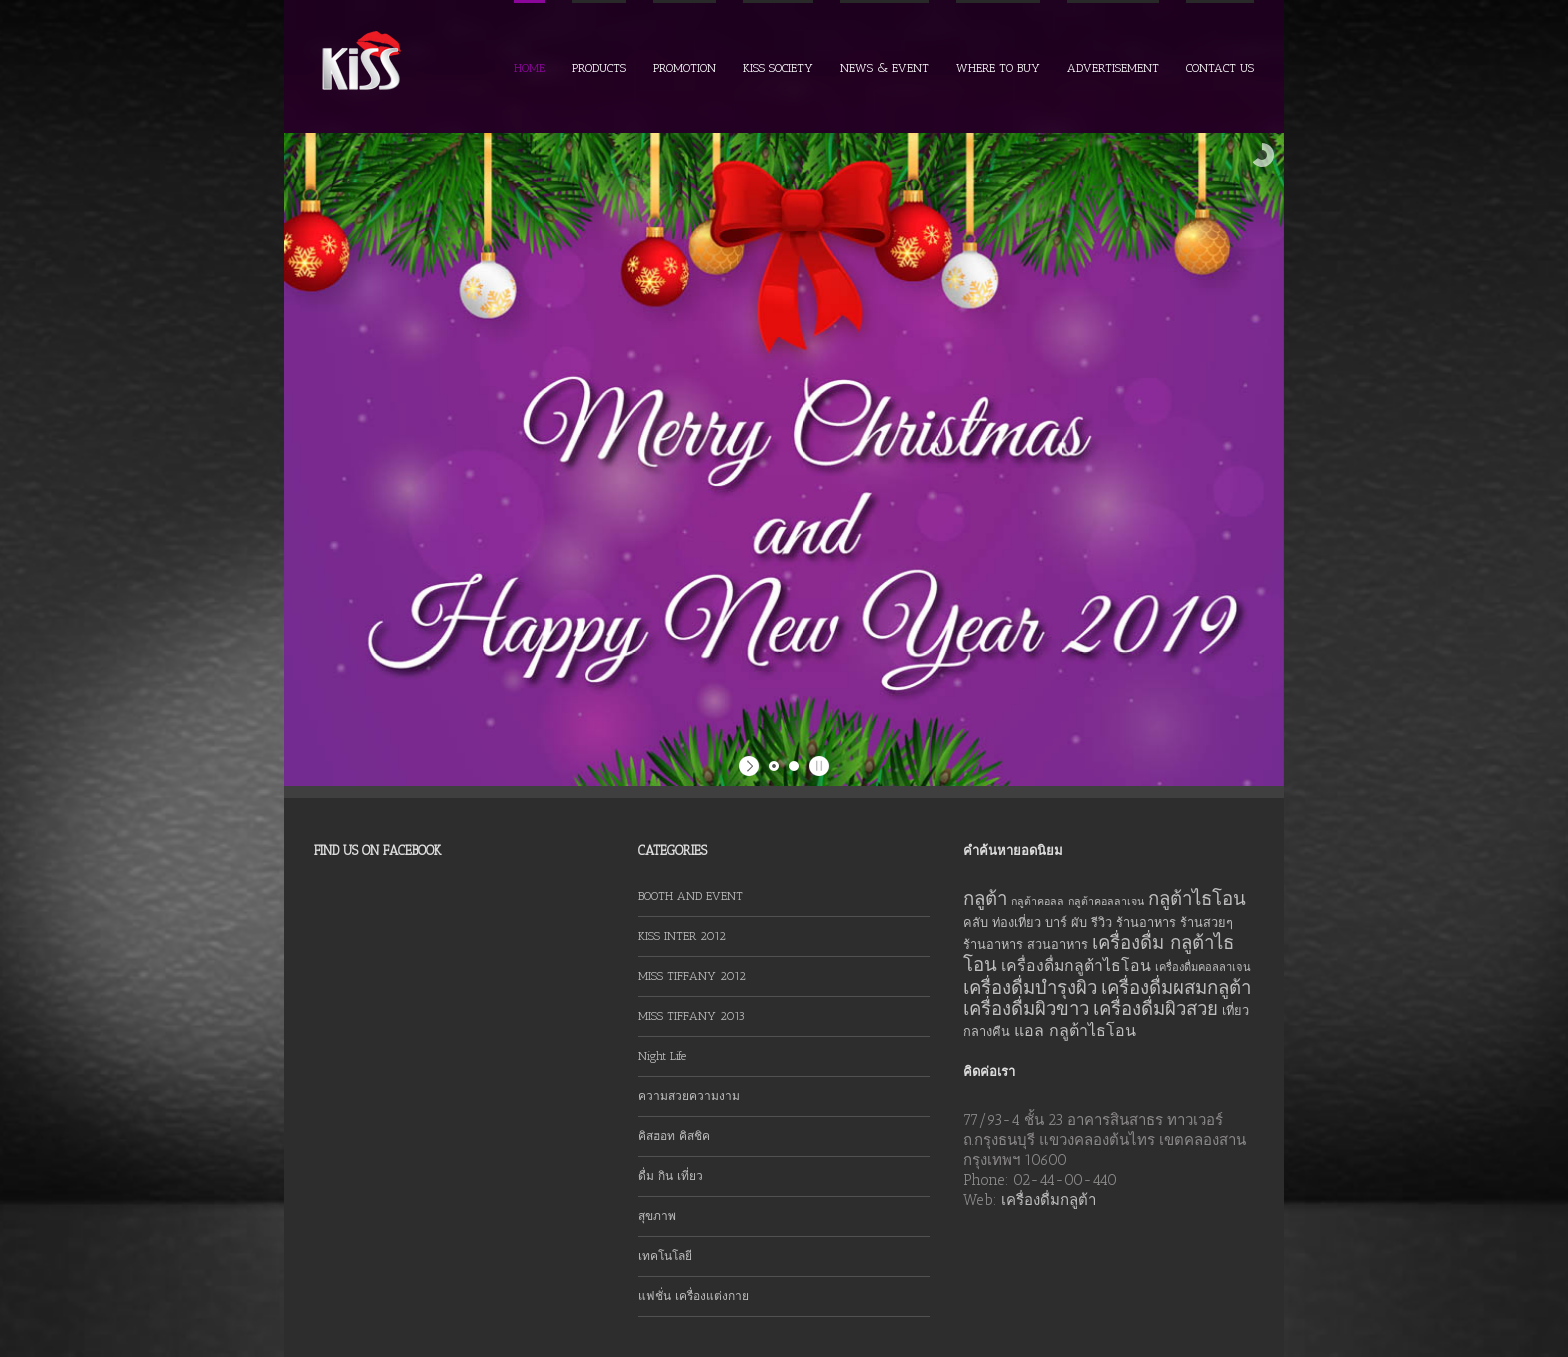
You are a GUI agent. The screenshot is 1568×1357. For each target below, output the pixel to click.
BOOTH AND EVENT (690, 896)
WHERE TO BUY (998, 68)
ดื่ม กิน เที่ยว (670, 1176)
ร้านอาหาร (993, 944)
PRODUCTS (599, 68)
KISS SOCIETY (778, 68)
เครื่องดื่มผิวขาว (1026, 1008)
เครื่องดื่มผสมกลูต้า (1176, 987)
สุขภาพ (657, 1216)
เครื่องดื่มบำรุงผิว (1030, 987)
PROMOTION (684, 68)
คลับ (975, 922)
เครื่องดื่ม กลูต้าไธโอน (1098, 953)
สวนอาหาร (1057, 944)
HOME (529, 68)
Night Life (662, 1056)
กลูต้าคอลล (1037, 901)
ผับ (1079, 922)
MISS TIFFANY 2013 (691, 1016)
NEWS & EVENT (884, 68)
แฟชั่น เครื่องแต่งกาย (693, 1296)
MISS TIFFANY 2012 (692, 976)
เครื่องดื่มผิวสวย (1155, 1008)
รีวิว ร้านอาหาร (1133, 922)
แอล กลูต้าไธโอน (1075, 1030)
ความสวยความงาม (689, 1096)
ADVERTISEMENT (1113, 68)
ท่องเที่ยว (1016, 922)
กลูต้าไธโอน (1197, 898)
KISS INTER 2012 (682, 936)
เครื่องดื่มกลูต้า (1048, 1200)
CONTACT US (1220, 68)
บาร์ (1056, 922)
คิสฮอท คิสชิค (674, 1136)
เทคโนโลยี (665, 1256)
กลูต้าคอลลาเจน (1106, 901)
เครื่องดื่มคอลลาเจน (1203, 967)
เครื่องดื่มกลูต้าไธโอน (1076, 965)
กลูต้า (985, 898)
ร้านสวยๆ (1206, 922)
